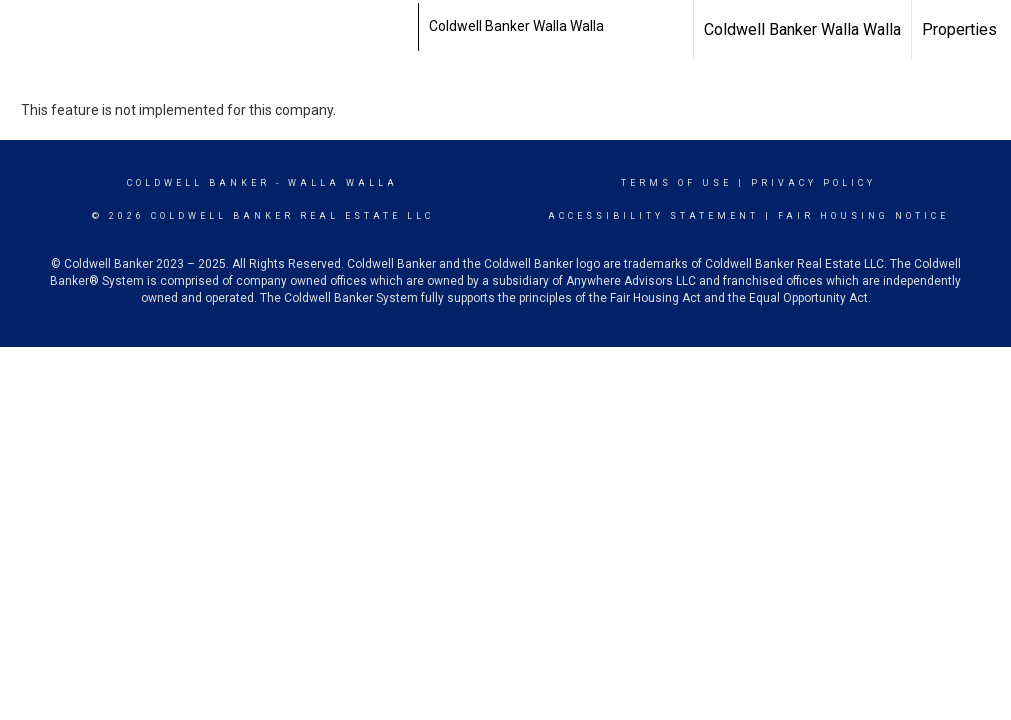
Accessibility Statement (653, 216)
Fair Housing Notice (863, 216)
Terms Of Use (676, 183)
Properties (959, 29)
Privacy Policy (813, 183)
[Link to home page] (407, 27)
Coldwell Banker (198, 183)
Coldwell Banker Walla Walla (802, 29)
